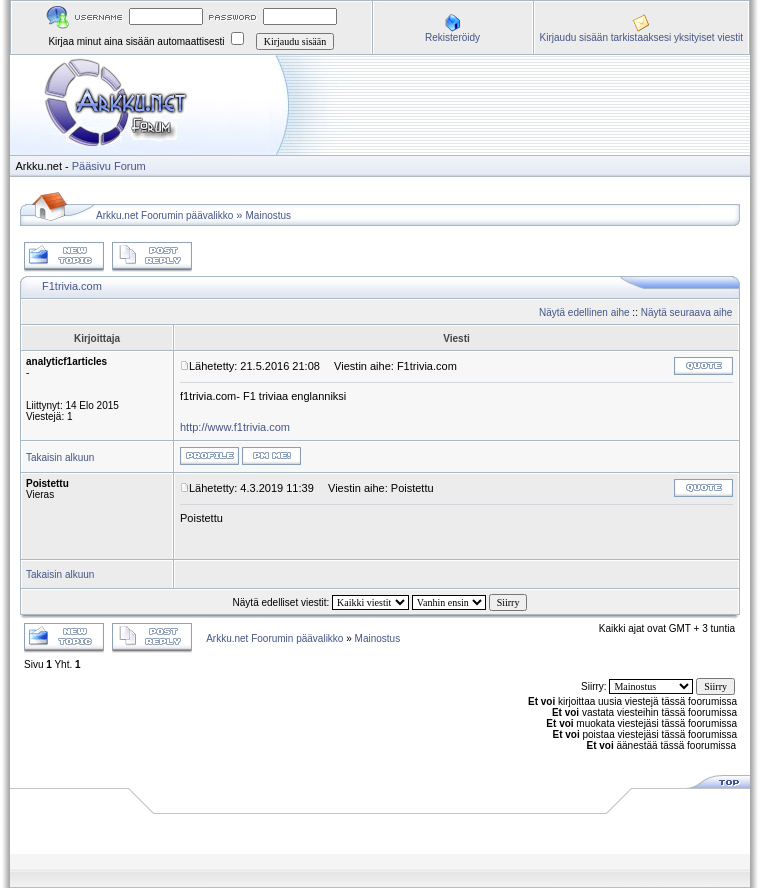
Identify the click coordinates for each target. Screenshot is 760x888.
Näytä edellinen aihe (584, 312)
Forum (130, 166)
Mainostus (269, 215)
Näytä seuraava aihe (687, 312)
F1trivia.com (72, 286)
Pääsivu (91, 166)
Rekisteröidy (452, 37)
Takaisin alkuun (60, 457)
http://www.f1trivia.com (235, 427)
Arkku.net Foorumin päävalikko (164, 215)
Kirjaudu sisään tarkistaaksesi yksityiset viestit (641, 37)
